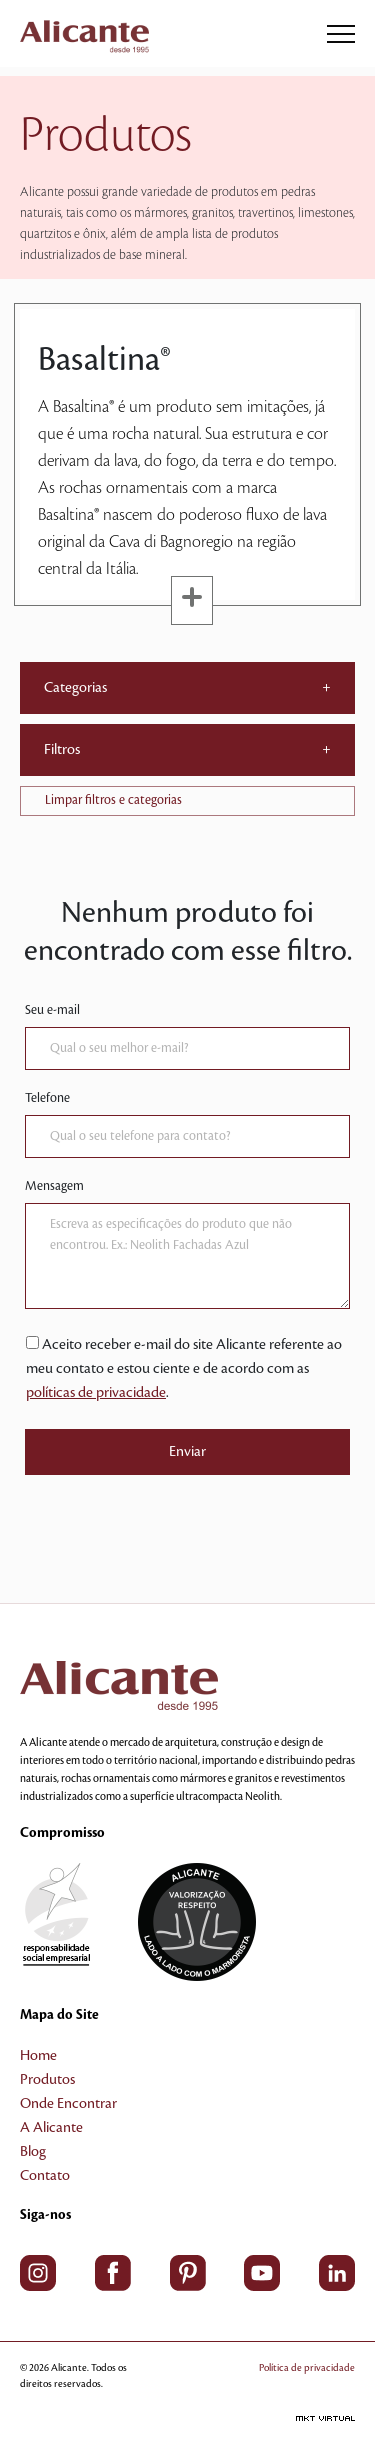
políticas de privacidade (96, 1393)
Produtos (47, 2080)
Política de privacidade (307, 2367)
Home (38, 2056)
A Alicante (51, 2128)
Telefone (47, 1098)
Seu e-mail (52, 1010)
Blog (33, 2152)
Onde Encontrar (68, 2104)
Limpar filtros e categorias (113, 800)
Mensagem (54, 1186)
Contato (45, 2176)
